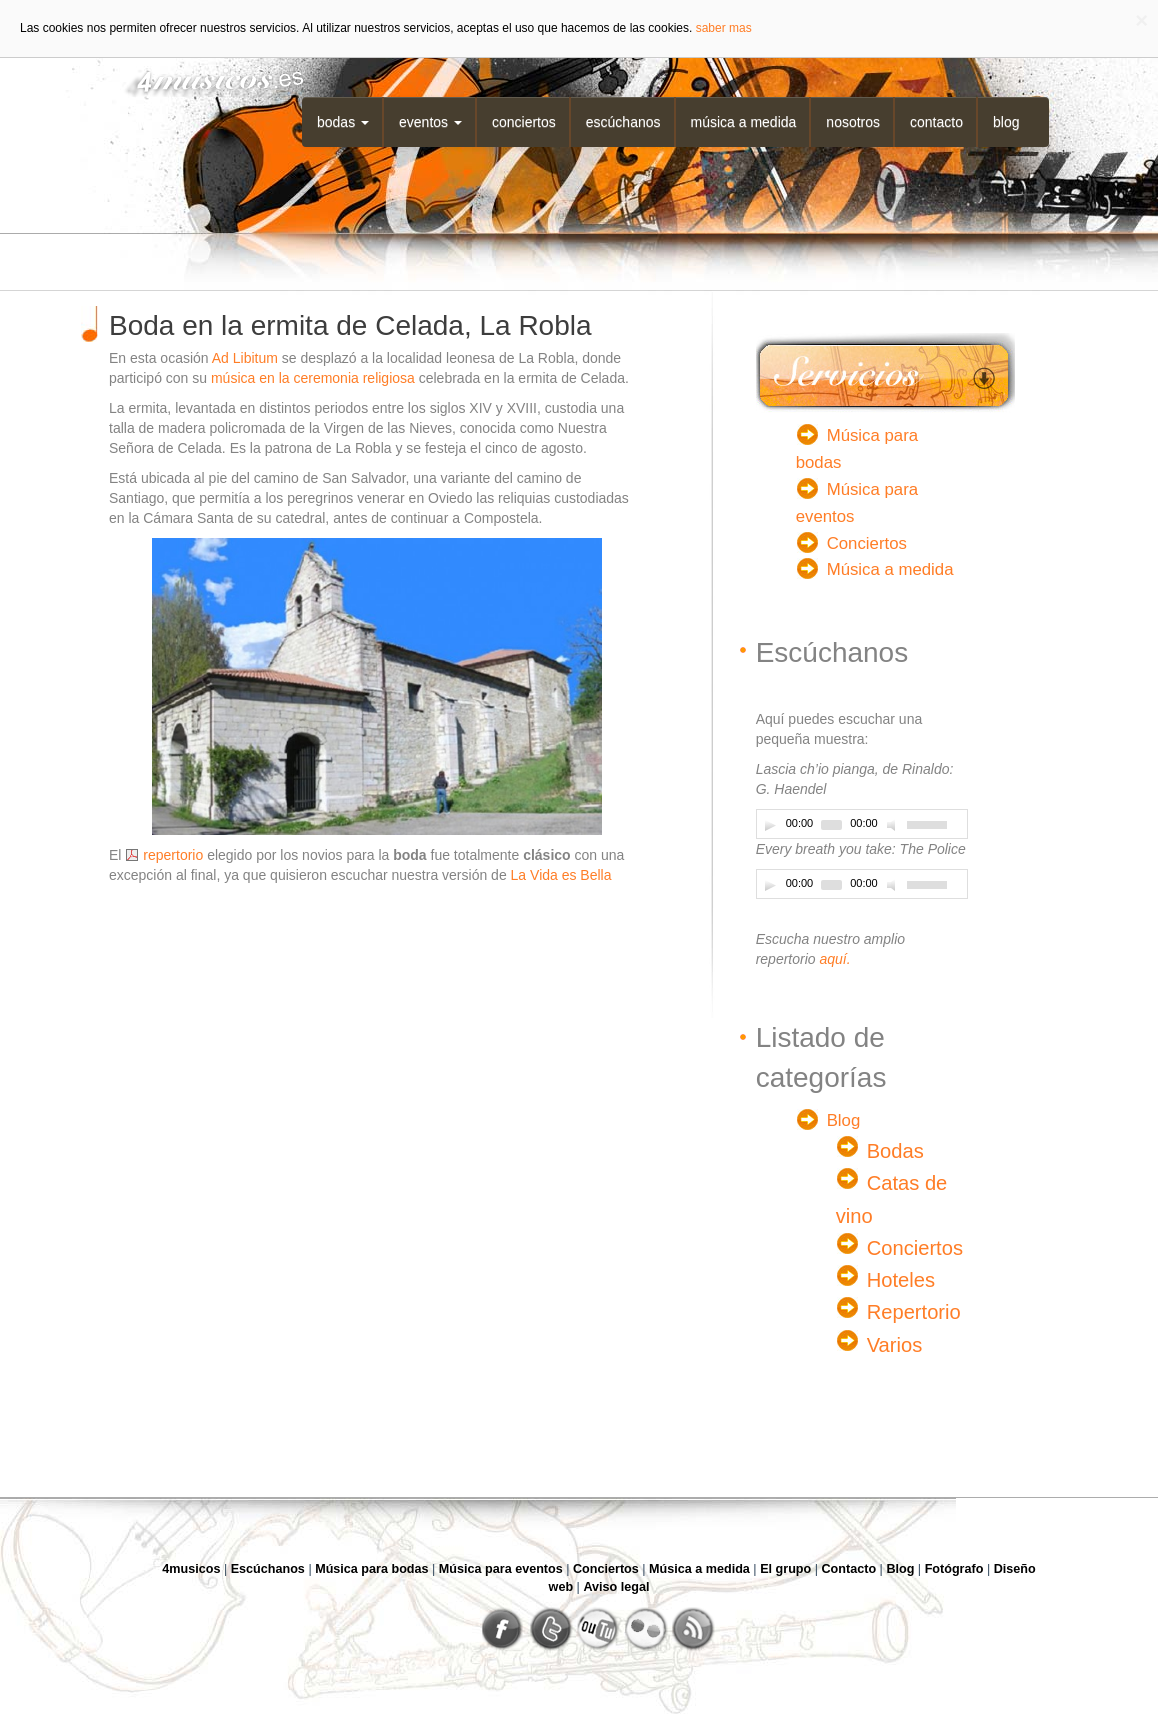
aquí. (834, 959)
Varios (895, 1345)
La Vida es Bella (561, 875)
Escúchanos (623, 122)
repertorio (173, 855)
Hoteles (901, 1280)
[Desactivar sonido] (894, 825)
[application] (862, 824)
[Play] (770, 825)
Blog (1006, 122)
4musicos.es (207, 77)
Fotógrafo (954, 1569)
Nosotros (853, 122)
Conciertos (524, 122)
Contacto (936, 122)
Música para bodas (371, 1569)
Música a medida (744, 122)
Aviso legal (616, 1587)
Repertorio (914, 1312)
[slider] (831, 825)
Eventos (430, 122)
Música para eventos (501, 1569)
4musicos (191, 1569)
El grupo (785, 1569)
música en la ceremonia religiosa (313, 378)
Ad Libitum (245, 358)
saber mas (724, 28)
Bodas (343, 122)
